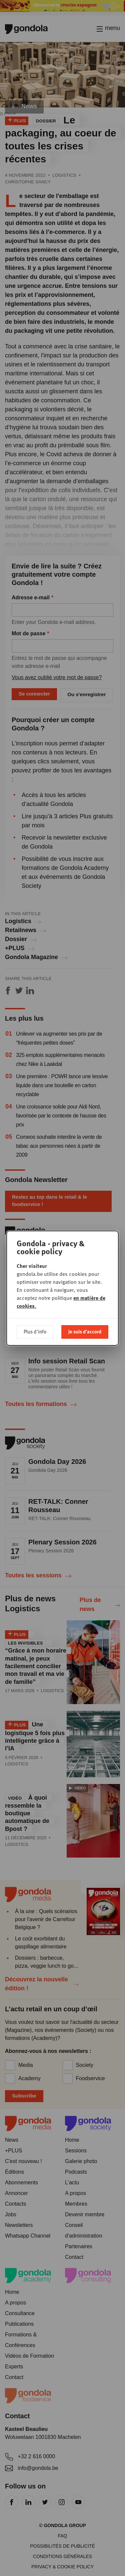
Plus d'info (35, 1331)
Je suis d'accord (84, 1331)
